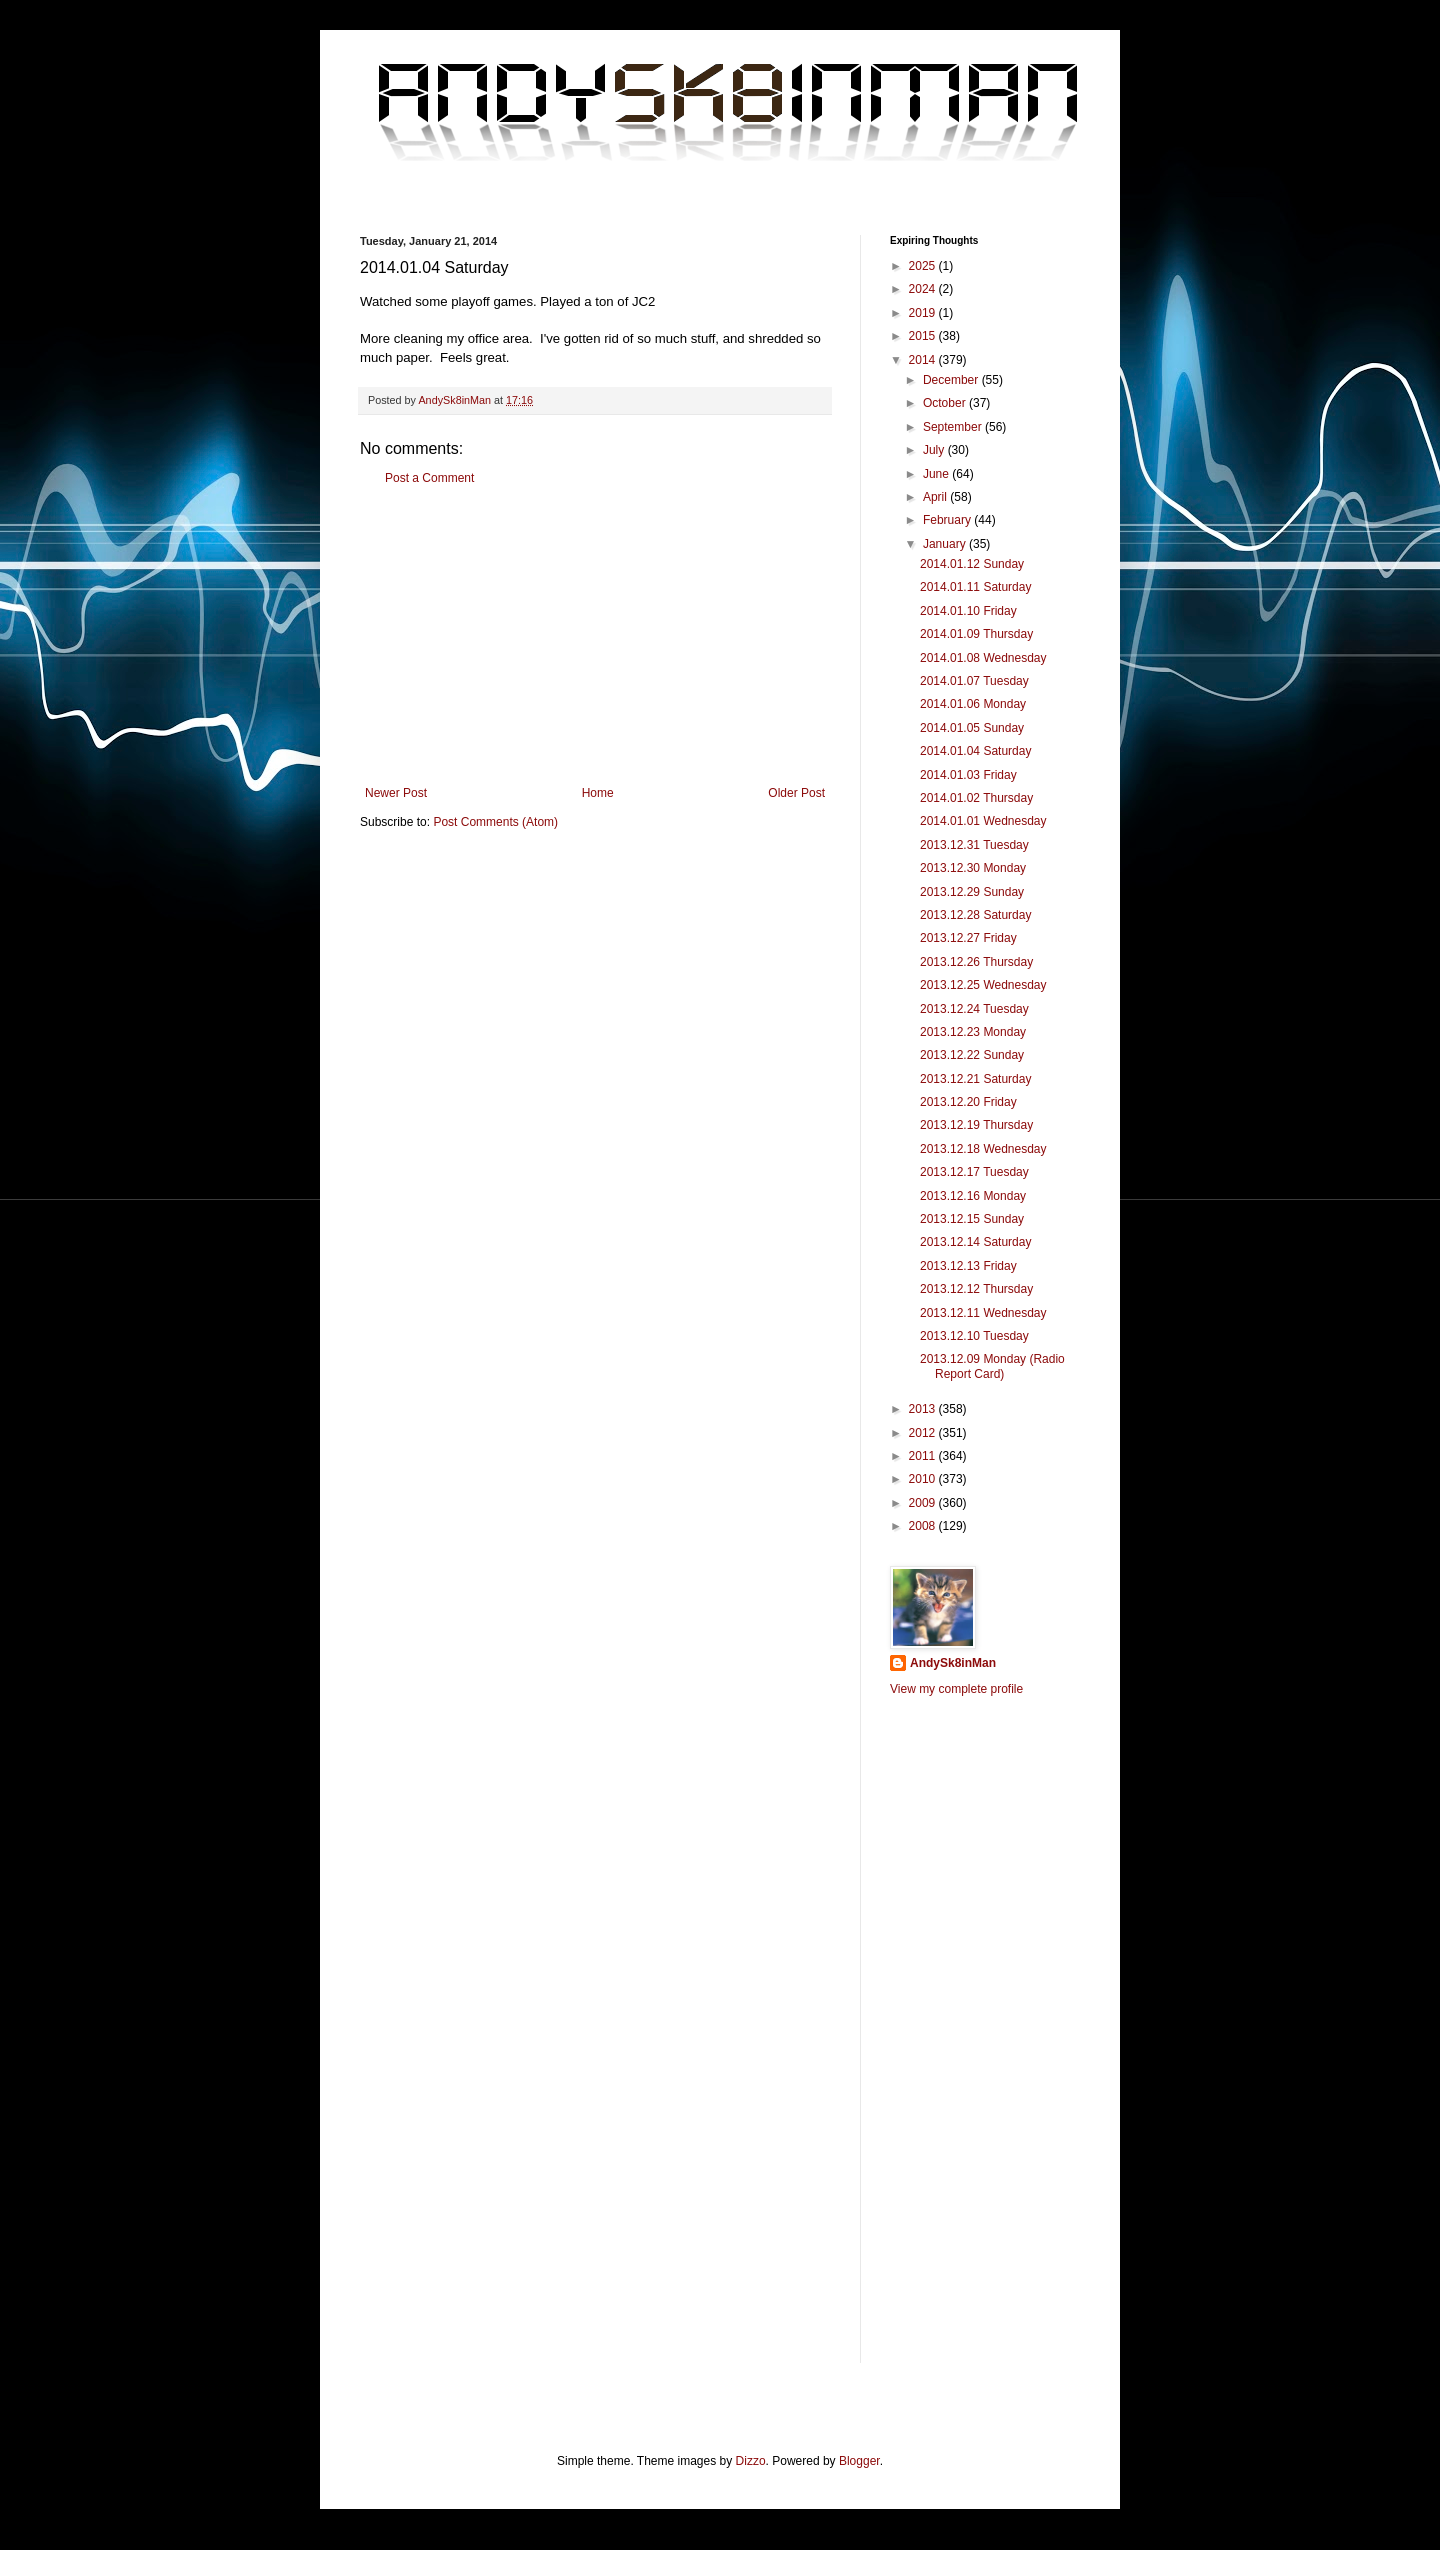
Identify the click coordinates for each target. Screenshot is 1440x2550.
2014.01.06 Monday (973, 704)
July (935, 450)
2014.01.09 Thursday (976, 634)
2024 (924, 289)
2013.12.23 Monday (973, 1032)
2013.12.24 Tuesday (974, 1009)
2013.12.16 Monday (973, 1196)
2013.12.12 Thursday (976, 1289)
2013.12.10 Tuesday (974, 1336)
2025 (924, 266)
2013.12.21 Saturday (975, 1079)
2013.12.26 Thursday (976, 962)
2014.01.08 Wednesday (983, 658)
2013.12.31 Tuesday (974, 845)
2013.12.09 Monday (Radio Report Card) (992, 1366)
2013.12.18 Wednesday (983, 1149)
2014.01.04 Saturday (975, 751)
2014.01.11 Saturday (975, 587)
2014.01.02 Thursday (976, 798)
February (948, 520)
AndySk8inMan (953, 1663)
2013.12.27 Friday (968, 938)
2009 (924, 1503)
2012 (924, 1433)
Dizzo (751, 2461)
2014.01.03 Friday (968, 775)
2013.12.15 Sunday (972, 1219)
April (936, 497)
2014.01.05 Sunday (972, 728)
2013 (924, 1409)
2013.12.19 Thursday (976, 1125)
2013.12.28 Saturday (975, 915)
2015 (924, 336)
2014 (924, 360)
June (937, 474)
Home (598, 793)
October (946, 403)
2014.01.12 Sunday (972, 564)
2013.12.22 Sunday (972, 1055)
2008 (924, 1526)
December (952, 380)
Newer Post (396, 793)
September (954, 427)
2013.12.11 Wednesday (983, 1313)
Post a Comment (429, 478)
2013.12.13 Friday (968, 1266)
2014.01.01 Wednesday (983, 821)
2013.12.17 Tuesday (974, 1172)
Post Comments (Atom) (495, 822)
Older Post (796, 793)
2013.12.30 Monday (973, 868)
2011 (924, 1456)
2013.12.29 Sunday (972, 892)
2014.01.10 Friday (968, 611)
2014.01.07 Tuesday (974, 681)
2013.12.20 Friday (968, 1102)
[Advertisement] (595, 636)
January (946, 544)
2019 (924, 313)
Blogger (859, 2461)
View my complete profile (956, 1689)
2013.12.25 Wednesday (983, 985)
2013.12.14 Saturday (975, 1242)
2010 (924, 1479)
